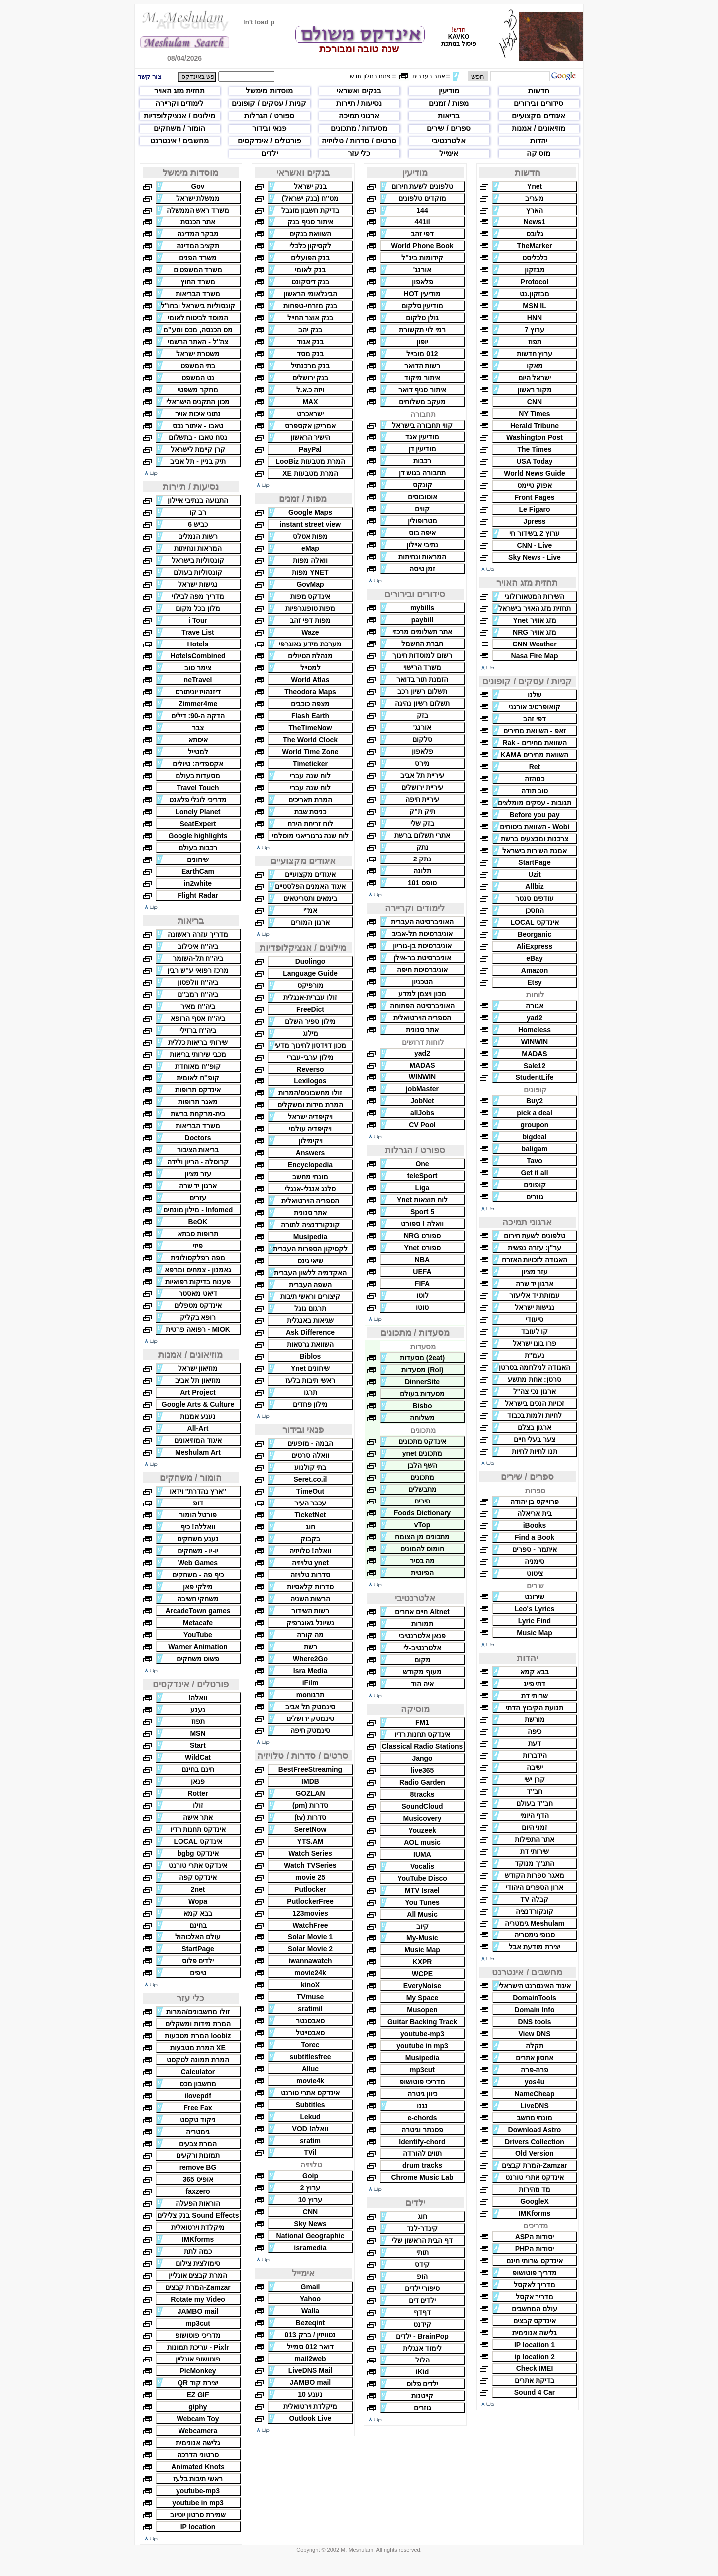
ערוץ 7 (535, 330)
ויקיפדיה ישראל (310, 1117)
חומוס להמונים (422, 1549)
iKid (422, 2372)
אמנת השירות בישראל (534, 851)
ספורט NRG (422, 1236)
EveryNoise (422, 1986)
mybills (422, 608)
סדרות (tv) (310, 1817)
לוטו (422, 1295)
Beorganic (534, 934)
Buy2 (534, 1101)
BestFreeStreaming (310, 1769)
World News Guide (534, 473)
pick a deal (534, 1113)
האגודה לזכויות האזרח (535, 1260)
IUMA (422, 1854)
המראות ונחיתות (422, 557)
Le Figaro (534, 509)
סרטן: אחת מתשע (534, 1379)
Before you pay (534, 815)
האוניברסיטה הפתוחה (422, 1006)
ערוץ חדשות (535, 354)
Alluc (310, 2069)
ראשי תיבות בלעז (310, 1380)
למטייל (310, 668)
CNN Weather (534, 644)
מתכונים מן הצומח (422, 1537)
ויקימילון (310, 1141)
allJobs (422, 1113)
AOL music (422, 1842)
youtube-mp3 (422, 2034)
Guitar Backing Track (422, 2022)
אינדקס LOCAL (534, 922)
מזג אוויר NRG (534, 632)
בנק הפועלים (310, 258)
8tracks (422, 1794)
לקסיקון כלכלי (310, 246)
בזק (422, 715)
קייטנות (422, 2396)
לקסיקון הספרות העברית (310, 1249)
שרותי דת (534, 1696)
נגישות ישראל (534, 1307)
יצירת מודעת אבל (534, 1947)
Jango (422, 1758)
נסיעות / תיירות (359, 103)
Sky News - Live (534, 557)
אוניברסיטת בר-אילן (422, 958)
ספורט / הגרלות (269, 115)
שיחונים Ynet (310, 1368)
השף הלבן (422, 1465)
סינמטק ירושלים (310, 1718)
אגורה (534, 1006)
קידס (422, 2264)
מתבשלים (422, 1489)
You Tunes (422, 1902)
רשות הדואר (422, 366)
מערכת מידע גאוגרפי (310, 644)
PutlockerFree (310, 1901)
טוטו (422, 1307)
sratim (310, 2141)
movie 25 (310, 1877)
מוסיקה (538, 153)
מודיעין (449, 90)
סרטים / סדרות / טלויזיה (359, 140)
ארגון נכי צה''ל (534, 1391)
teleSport (422, 1176)
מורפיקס (310, 985)
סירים (422, 1501)
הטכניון (422, 982)
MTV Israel (422, 1890)
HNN (534, 318)
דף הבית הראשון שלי (422, 2240)
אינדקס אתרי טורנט (534, 2177)
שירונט (534, 1597)
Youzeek (422, 1830)
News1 (534, 222)
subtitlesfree (310, 2057)
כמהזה (534, 779)
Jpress (534, 521)
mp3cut (422, 2070)
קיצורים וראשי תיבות (310, 1296)
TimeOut (310, 1491)
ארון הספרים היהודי (534, 1887)
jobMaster (422, 1089)
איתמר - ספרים (534, 1549)
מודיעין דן (422, 449)
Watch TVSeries (310, 1865)
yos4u (534, 2082)
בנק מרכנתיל (310, 366)
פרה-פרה (535, 2070)
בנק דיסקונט (310, 282)
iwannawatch (310, 1961)
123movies (310, 1913)
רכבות (422, 461)
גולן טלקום (422, 318)
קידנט (422, 2324)
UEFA (422, 1272)
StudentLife (535, 1077)
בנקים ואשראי (359, 90)
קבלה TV (535, 1899)
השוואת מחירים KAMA (535, 755)
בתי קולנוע (310, 1467)
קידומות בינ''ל (422, 258)
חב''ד (534, 1791)
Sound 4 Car (534, 2392)
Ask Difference (310, 1332)
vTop (422, 1525)
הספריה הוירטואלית (422, 1018)
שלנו (534, 695)
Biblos (310, 1356)
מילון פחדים (310, 1404)
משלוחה (422, 1418)
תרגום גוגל (310, 1308)
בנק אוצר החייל (310, 318)
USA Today (534, 461)
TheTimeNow (310, 728)
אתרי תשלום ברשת (422, 835)
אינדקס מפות (310, 596)
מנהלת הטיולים (310, 656)
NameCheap (535, 2094)
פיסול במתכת (458, 43)
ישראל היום (534, 378)
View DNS (534, 2034)
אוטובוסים (422, 497)
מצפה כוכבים (310, 704)
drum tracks (422, 2165)
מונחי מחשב (535, 2118)
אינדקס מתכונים (422, 1441)
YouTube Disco (422, 1878)
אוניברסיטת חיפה (422, 970)
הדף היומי (534, 1815)
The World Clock (310, 740)
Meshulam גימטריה (534, 1923)
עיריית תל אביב (422, 775)
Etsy (534, 982)
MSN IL (534, 306)
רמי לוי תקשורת (422, 330)
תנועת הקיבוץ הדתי (534, 1708)
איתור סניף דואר (422, 390)
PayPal (310, 449)
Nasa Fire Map (534, 656)
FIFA (422, 1284)
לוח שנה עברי (310, 776)
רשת (310, 1647)
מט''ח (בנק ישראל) (310, 198)
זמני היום (535, 1827)
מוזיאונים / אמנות (538, 128)
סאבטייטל (310, 2033)
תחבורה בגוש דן (422, 473)
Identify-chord (422, 2142)
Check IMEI (534, 2368)
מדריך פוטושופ (534, 2273)
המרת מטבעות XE (310, 473)
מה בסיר (422, 1561)
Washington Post (534, 437)
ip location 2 (534, 2357)
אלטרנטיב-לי (422, 1648)
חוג (422, 2216)
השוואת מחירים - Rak (534, 743)
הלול (422, 2360)
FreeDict (310, 1009)
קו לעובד (534, 1331)
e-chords (422, 2118)
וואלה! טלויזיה (310, 1551)
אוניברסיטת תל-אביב (422, 934)
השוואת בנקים (310, 234)
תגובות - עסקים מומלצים (534, 803)
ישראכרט (310, 414)
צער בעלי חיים (535, 1439)
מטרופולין (422, 521)
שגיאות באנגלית (310, 1320)
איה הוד (422, 1684)
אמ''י (310, 910)
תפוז (534, 342)
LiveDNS (534, 2106)
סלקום (422, 739)
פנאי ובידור (269, 128)
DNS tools (534, 2022)
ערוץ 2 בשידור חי (534, 533)
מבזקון (535, 270)
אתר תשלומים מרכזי (422, 632)
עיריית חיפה (422, 799)
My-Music (422, 1938)
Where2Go (310, 1659)
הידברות (535, 1755)
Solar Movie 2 (310, 1949)
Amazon (534, 970)
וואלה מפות (310, 560)
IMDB (310, 1781)
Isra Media (310, 1671)
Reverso (310, 1069)
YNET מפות (310, 572)
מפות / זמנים (449, 103)
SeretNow (310, 1829)
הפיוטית (422, 1573)
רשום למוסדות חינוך (422, 655)
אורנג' (422, 270)
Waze (310, 632)
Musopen (422, 2010)
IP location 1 (534, 2345)
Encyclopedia (310, 1165)
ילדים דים (422, 2300)
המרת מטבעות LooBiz (310, 461)
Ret (534, 767)
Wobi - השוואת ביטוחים (534, 827)
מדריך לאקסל (535, 2285)
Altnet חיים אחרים (422, 1612)
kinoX (310, 1985)
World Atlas (310, 680)
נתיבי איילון (422, 545)
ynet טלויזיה (310, 1563)
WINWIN (534, 1042)
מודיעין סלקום (422, 306)
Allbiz (534, 886)
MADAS (534, 1054)
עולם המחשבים (534, 2309)
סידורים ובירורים (538, 103)
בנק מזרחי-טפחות (310, 306)
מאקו (535, 366)
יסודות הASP (534, 2237)
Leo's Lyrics (535, 1609)
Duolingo (310, 961)
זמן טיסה (422, 569)
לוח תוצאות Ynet (422, 1200)
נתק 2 (422, 859)
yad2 (534, 1018)
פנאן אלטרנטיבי (422, 1636)
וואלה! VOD (310, 2129)
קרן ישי (534, 1779)
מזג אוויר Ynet (534, 620)
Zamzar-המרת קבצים (534, 2165)
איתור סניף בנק (310, 222)
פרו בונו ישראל (535, 1343)
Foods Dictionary (422, 1513)
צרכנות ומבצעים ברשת (534, 839)
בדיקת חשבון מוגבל (310, 210)
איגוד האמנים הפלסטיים (310, 886)
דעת (534, 1743)
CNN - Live (534, 545)
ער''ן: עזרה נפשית (534, 1248)
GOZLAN (310, 1793)
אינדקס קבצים (534, 2321)
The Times (535, 449)
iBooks (534, 1525)
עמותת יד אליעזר (534, 1295)
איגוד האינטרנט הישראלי (534, 1986)
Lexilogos (310, 1081)
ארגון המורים (310, 922)
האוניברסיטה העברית (422, 922)
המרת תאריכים (310, 800)
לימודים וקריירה (179, 103)
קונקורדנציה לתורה (310, 1225)
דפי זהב (534, 719)
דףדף (422, 2312)
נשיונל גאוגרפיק (310, 1623)
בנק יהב (310, 330)
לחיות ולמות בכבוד (534, 1415)
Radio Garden (422, 1782)
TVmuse (310, 1997)
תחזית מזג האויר (179, 90)
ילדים (269, 153)
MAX (310, 402)
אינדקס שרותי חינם (534, 2261)
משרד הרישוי (422, 667)
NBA (422, 1260)
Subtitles (310, 2105)
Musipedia (422, 2058)
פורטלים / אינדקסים (269, 140)
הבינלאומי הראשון (310, 294)
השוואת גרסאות (310, 1344)
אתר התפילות (535, 1839)
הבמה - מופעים (310, 1443)
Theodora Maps (310, 692)
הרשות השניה (310, 1599)
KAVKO (458, 36)
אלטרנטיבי (449, 140)
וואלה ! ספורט (422, 1224)
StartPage (534, 862)
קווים (422, 509)
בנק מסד (310, 354)
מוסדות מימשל (269, 90)
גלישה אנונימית (534, 2333)
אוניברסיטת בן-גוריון (422, 946)
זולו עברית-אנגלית (310, 997)
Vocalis (422, 1866)
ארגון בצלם (534, 1427)
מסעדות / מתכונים (359, 128)
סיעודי (534, 1319)
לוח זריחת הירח (310, 824)
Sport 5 (422, 1212)
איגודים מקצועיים (538, 115)
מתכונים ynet (422, 1453)
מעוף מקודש (422, 1672)
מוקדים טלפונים (422, 198)
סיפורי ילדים (422, 2288)
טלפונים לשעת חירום (535, 1236)
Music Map (534, 1633)
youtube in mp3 (422, 2046)
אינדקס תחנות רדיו (422, 1734)
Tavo (534, 1161)
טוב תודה (534, 791)
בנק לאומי (310, 270)
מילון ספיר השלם (310, 1021)
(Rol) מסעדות (422, 1370)
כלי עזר (359, 153)
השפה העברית (310, 1284)
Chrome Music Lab (422, 2177)
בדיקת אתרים (534, 2380)
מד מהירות (535, 2189)
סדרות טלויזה (310, 1575)
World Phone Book (422, 246)
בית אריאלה (534, 1513)
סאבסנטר (310, 2021)
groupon (535, 1125)
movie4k (310, 2081)
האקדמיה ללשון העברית (310, 1273)
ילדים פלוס (422, 2384)
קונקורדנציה (534, 1911)
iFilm (310, 1683)
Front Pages (535, 497)
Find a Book (534, 1537)
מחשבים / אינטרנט (179, 140)
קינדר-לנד (422, 2228)
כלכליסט (534, 258)
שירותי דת (534, 1851)
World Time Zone (310, 752)
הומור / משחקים (179, 128)
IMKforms (535, 2213)
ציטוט (535, 1573)
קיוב (422, 1926)
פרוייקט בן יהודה (534, 1501)
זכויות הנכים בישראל (534, 1403)
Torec (310, 2045)
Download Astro (534, 2130)
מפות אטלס (310, 536)
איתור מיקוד (422, 378)
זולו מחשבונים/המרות (310, 1093)
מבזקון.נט (534, 294)
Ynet (534, 186)
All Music (422, 1914)
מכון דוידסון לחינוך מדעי (310, 1045)
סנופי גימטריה (534, 1935)
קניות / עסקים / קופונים (269, 103)
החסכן (534, 910)
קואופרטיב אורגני (534, 707)
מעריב (534, 198)
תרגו (310, 1392)
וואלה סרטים (310, 1455)
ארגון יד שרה (535, 1284)
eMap (310, 548)
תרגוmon (310, 1695)
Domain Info (535, 2010)
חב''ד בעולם (534, 1803)
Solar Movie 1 (310, 1937)
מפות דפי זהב (310, 620)
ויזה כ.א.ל (310, 390)
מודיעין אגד (422, 437)
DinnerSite (422, 1382)
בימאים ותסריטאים (310, 898)
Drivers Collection (534, 2142)
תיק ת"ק (422, 811)
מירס (422, 763)
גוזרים (534, 1197)
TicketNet (310, 1515)
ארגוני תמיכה (359, 115)
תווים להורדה (422, 2153)
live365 (422, 1770)
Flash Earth (310, 716)
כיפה (534, 1731)
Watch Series (310, 1853)
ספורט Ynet (422, 1248)
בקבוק (310, 1539)
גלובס (534, 234)
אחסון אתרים (535, 2058)
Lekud (310, 2117)
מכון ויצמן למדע (422, 994)
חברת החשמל (422, 643)
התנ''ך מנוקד (535, 1863)
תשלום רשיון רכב (422, 691)
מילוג (310, 1033)
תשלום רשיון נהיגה (422, 703)
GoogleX (534, 2201)
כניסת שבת (310, 812)
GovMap (310, 584)
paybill (422, 620)
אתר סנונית (422, 1030)
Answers (310, 1153)
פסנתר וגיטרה (422, 2130)
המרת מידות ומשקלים (310, 1105)
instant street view (310, 524)
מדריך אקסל (535, 2297)
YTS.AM (310, 1841)
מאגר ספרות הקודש (535, 1875)
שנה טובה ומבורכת (359, 48)
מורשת (535, 1719)
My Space (422, 1998)
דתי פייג (535, 1684)
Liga (422, 1188)
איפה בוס (422, 533)
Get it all (534, 1173)
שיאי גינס (310, 1261)
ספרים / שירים (449, 128)
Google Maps (310, 512)
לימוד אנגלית (422, 2348)
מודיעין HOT (422, 294)
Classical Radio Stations (422, 1746)
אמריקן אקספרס (310, 425)
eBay (534, 958)
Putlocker (310, 1889)
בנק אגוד (310, 342)
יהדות (538, 140)
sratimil (310, 2009)
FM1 (422, 1722)
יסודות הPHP (534, 2249)
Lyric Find (534, 1621)
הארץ (534, 210)
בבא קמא (534, 1672)
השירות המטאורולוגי (535, 596)
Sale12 (534, 1066)
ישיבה (535, 1767)
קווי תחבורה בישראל (422, 425)
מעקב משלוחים (422, 402)
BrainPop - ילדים (422, 2336)
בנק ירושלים (310, 378)
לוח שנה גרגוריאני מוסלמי (310, 836)
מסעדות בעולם (422, 1394)
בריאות (449, 115)
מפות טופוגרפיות (310, 608)
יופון (422, 342)
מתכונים (422, 1477)
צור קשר (150, 76)
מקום (422, 1660)
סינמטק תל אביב (310, 1707)
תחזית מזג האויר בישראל (534, 608)
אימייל (448, 153)
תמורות (422, 1624)
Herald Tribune (534, 425)
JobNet (422, 1101)
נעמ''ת (535, 1355)
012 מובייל (422, 354)
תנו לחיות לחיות (535, 1451)
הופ (422, 2276)
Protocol (535, 282)
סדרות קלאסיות (310, 1587)
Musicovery (422, 1818)
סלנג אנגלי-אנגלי (310, 1189)
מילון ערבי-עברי (310, 1057)
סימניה (534, 1561)
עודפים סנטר (534, 898)
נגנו (422, 2106)
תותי (422, 2252)
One (422, 1164)
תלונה (422, 871)
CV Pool (422, 1125)
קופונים (535, 1185)
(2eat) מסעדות (422, 1358)
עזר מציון (534, 1272)
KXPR (422, 1962)
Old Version (534, 2153)
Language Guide (310, 973)
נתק (422, 847)
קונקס (422, 485)
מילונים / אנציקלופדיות (179, 115)
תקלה (534, 2046)
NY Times (534, 414)
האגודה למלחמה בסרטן (535, 1367)
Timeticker (310, 764)
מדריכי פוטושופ (422, 2082)
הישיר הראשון (310, 437)
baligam (535, 1149)
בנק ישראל (310, 186)
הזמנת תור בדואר (422, 679)
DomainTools (534, 1998)
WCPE (422, 1974)
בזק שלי (422, 823)
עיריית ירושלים (422, 787)
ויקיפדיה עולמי (310, 1129)
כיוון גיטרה (422, 2094)
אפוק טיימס (534, 485)
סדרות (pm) (310, 1805)
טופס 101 (422, 883)
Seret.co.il (310, 1479)
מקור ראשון (534, 390)
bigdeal (534, 1137)
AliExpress (534, 946)
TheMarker (534, 246)
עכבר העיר (310, 1503)
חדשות (538, 90)
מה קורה (310, 1635)
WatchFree (310, 1925)
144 (422, 210)
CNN (534, 402)
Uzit (534, 874)
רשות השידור (310, 1611)
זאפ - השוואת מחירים (534, 731)
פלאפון (422, 282)
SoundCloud (422, 1806)
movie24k (310, 1973)
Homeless (534, 1030)
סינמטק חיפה (310, 1730)
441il (422, 222)
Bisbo (422, 1406)
